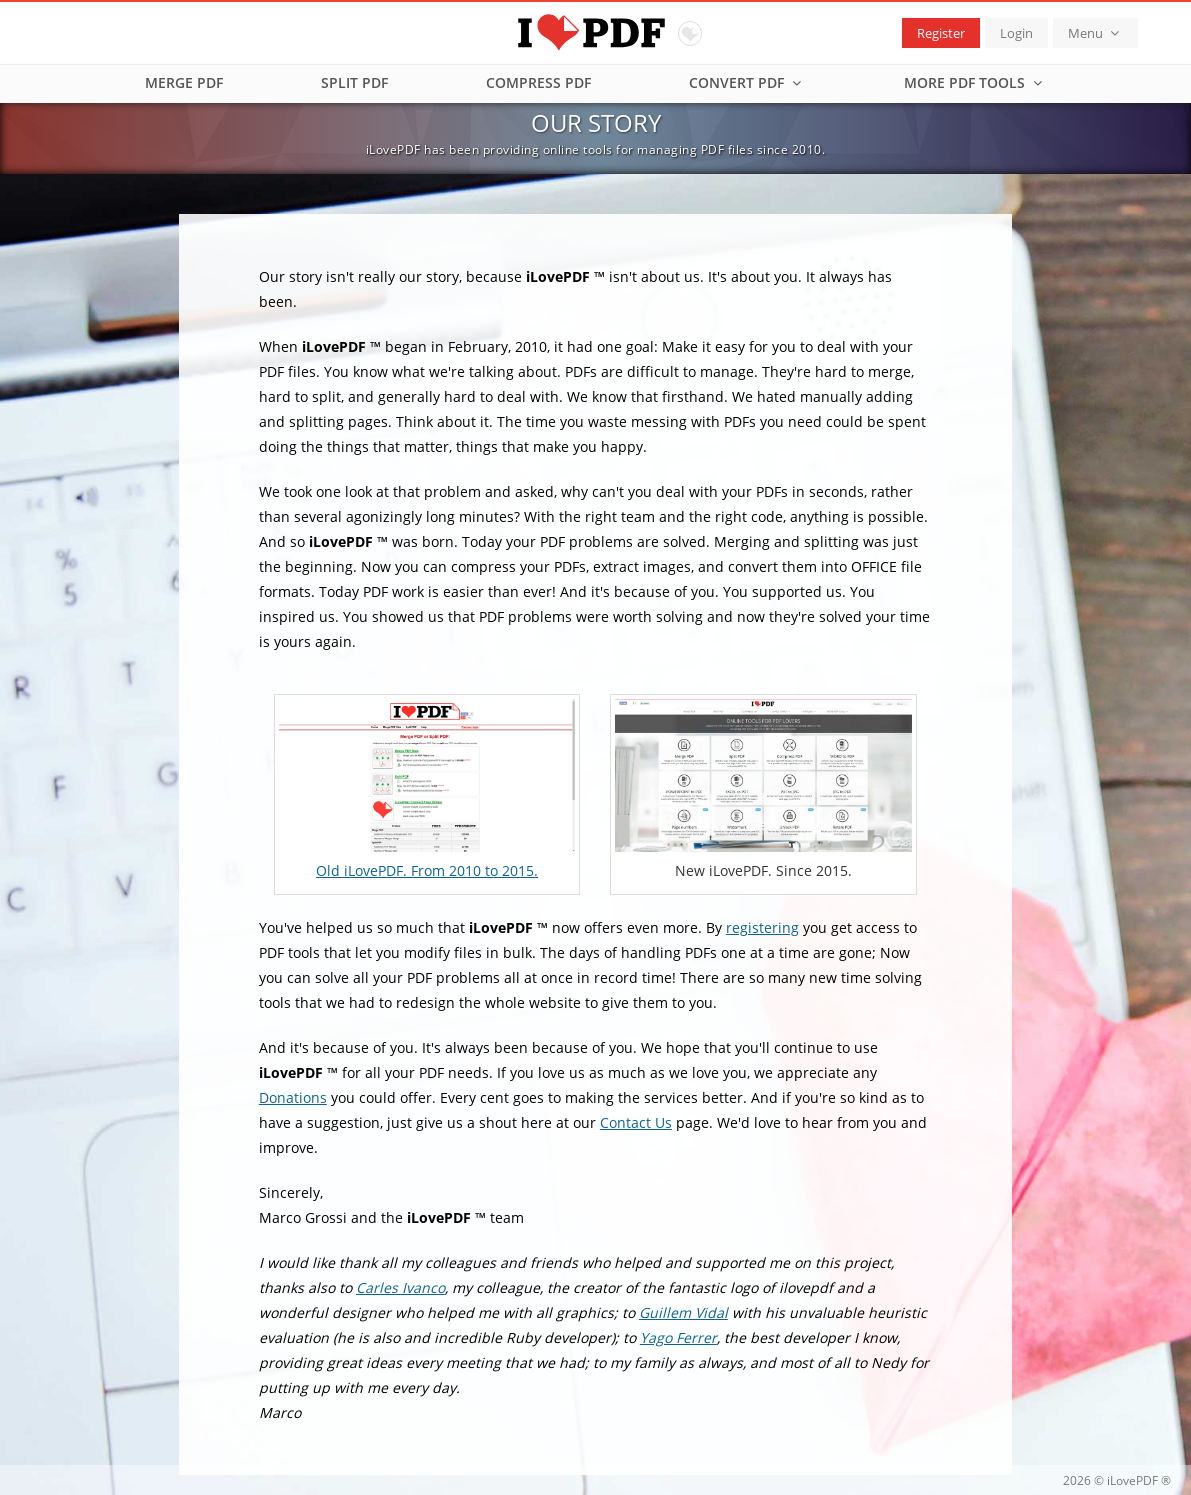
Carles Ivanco (400, 1287)
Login (1016, 33)
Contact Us (636, 1122)
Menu (1096, 33)
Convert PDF (747, 82)
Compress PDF (538, 82)
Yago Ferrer (678, 1337)
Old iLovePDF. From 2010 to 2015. (427, 870)
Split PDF (354, 82)
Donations (293, 1097)
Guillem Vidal (683, 1312)
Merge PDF (184, 82)
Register (941, 33)
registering (762, 927)
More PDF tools (975, 82)
